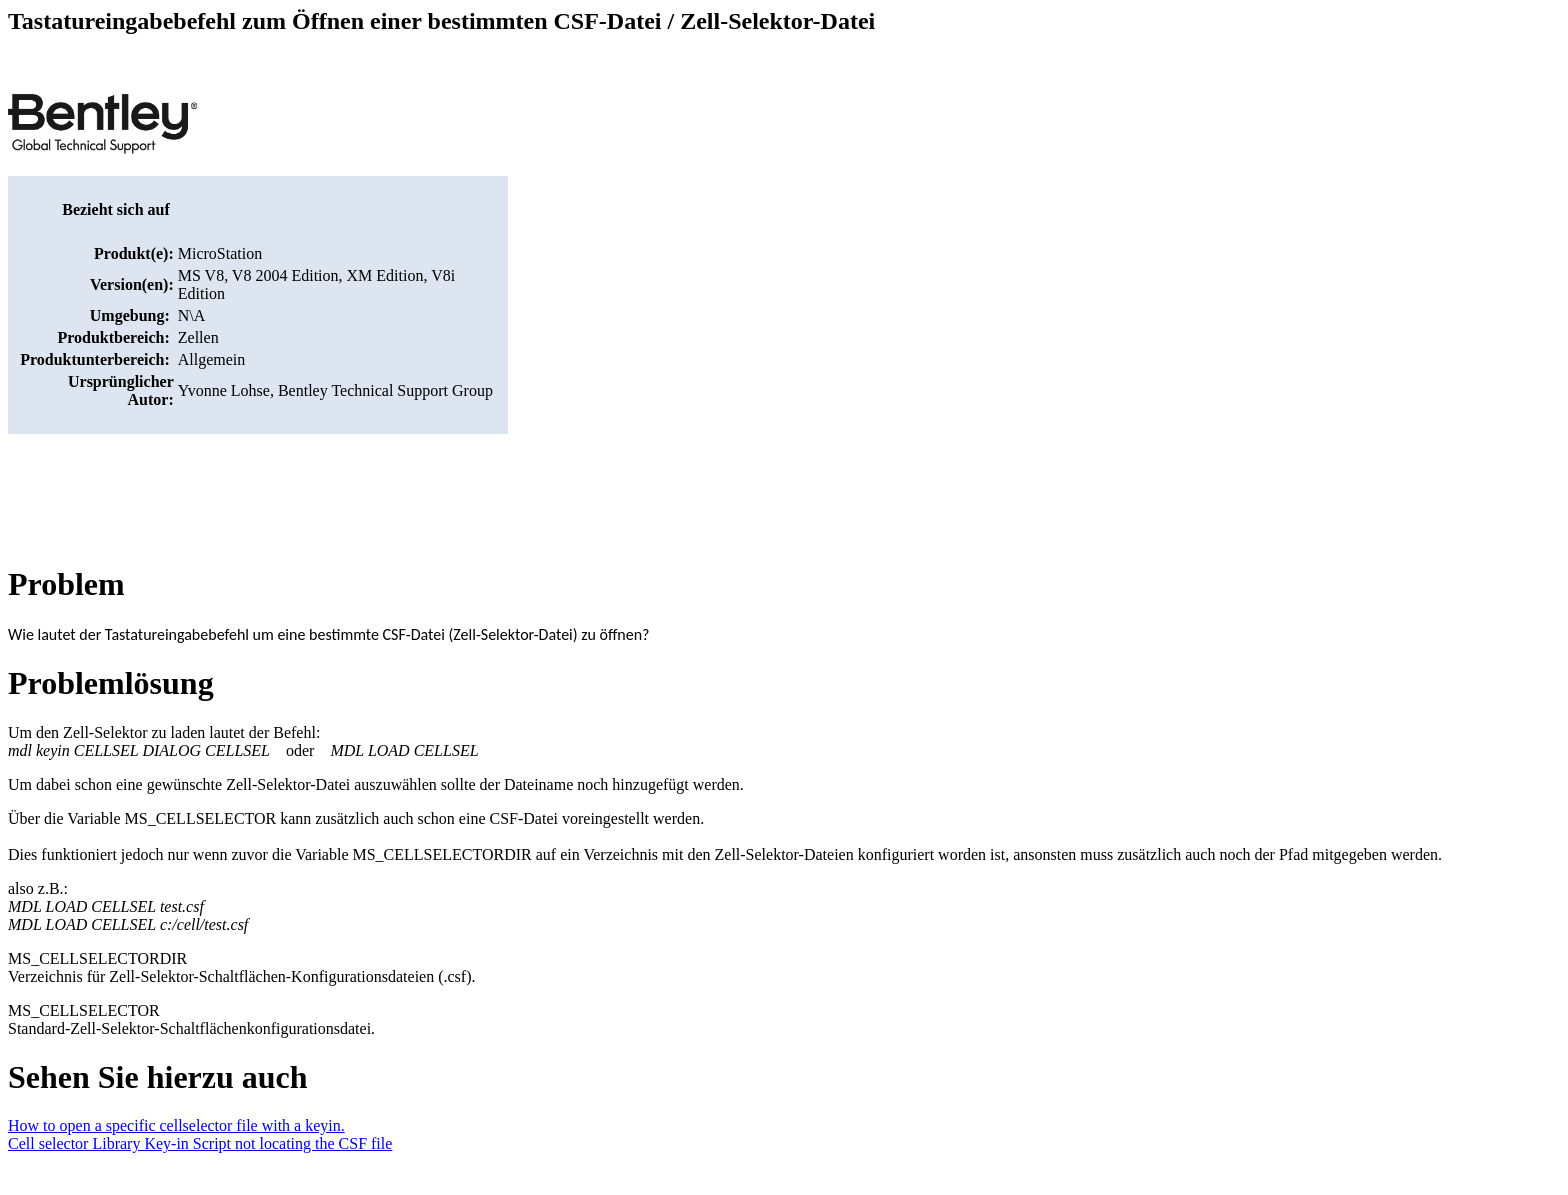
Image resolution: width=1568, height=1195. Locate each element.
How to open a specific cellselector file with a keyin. (176, 1125)
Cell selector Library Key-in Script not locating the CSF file (200, 1143)
